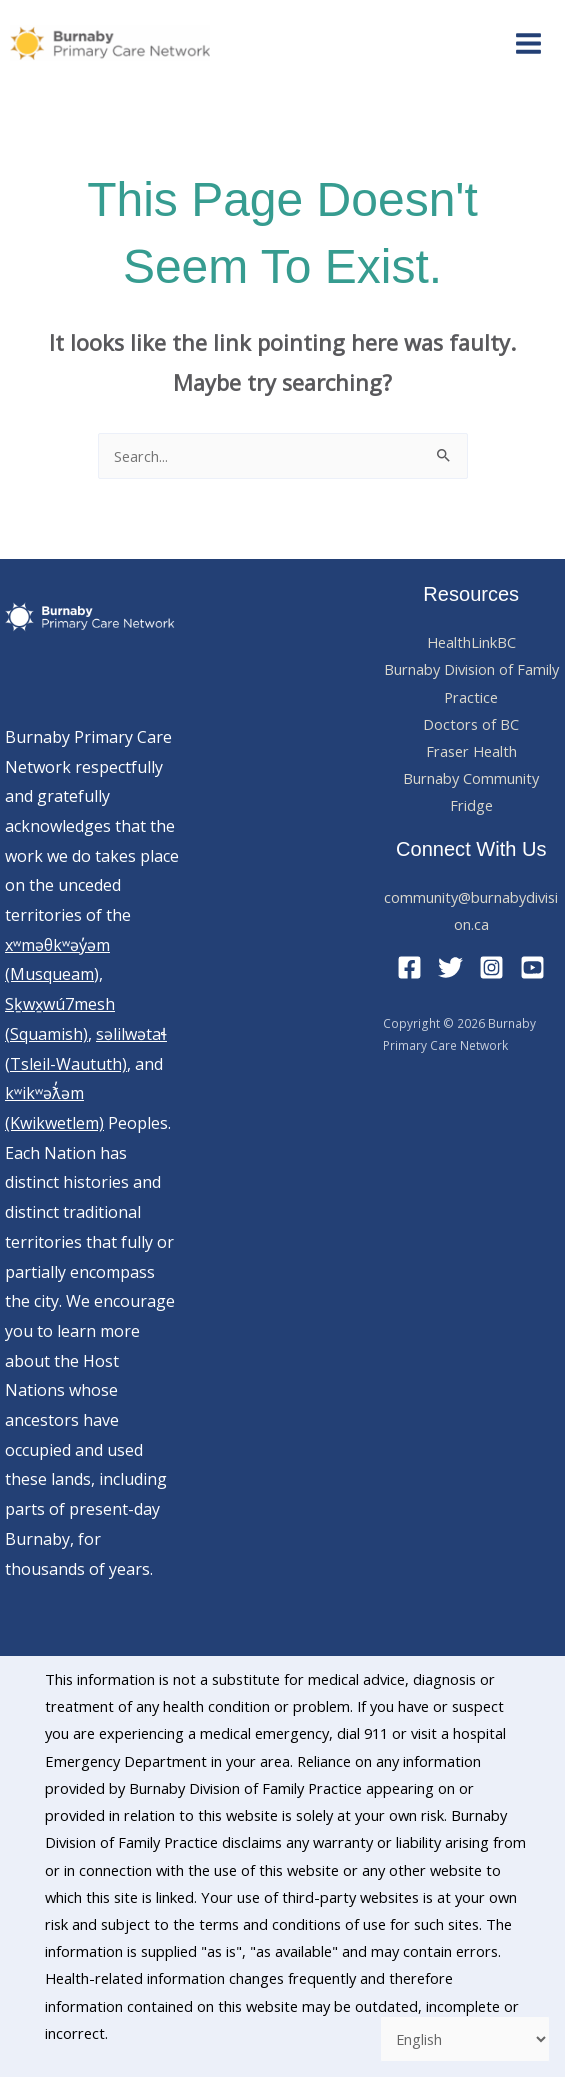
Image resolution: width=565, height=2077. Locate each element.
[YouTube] (532, 967)
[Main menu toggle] (528, 43)
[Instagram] (491, 967)
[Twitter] (450, 967)
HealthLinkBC (471, 642)
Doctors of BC (471, 724)
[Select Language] (465, 2039)
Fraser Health (471, 751)
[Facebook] (409, 967)
